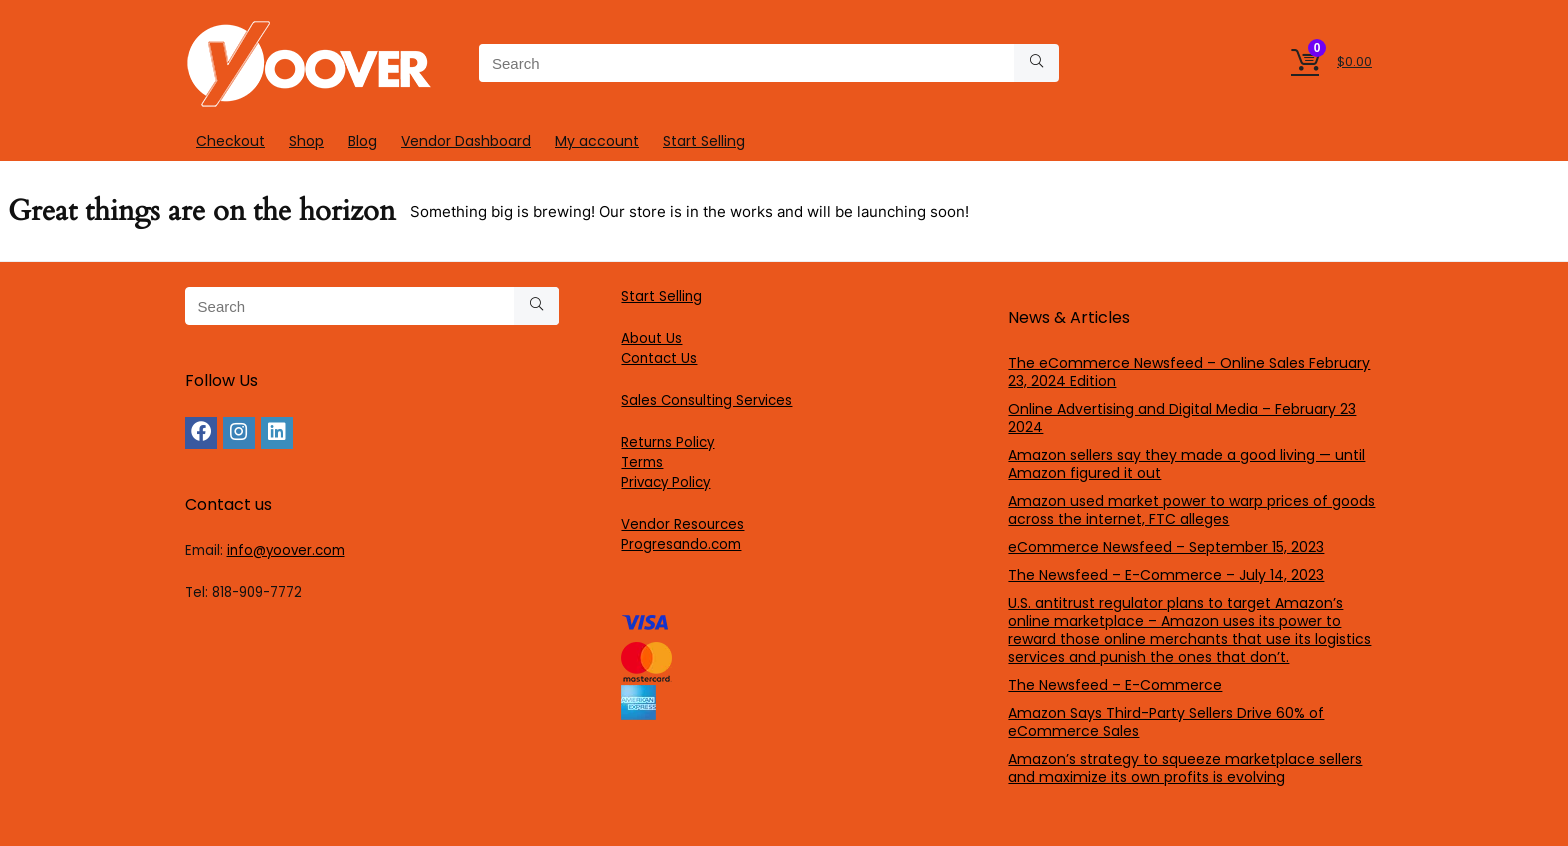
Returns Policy (667, 442)
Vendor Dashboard (466, 141)
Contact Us (659, 358)
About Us (651, 338)
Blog (362, 141)
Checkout (230, 141)
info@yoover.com (286, 550)
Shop (306, 141)
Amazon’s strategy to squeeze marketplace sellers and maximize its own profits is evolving (1185, 768)
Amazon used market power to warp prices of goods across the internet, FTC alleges (1191, 510)
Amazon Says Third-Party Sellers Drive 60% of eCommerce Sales (1166, 722)
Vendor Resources (682, 524)
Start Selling (704, 141)
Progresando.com (681, 544)
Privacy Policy (665, 482)
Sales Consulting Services (706, 400)
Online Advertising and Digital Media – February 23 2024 (1182, 418)
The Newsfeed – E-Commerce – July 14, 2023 (1166, 575)
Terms (642, 462)
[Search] (1036, 63)
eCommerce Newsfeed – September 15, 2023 (1166, 547)
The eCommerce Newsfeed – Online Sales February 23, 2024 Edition (1189, 372)
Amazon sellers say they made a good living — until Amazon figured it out (1186, 464)
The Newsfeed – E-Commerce (1115, 685)
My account (597, 141)
